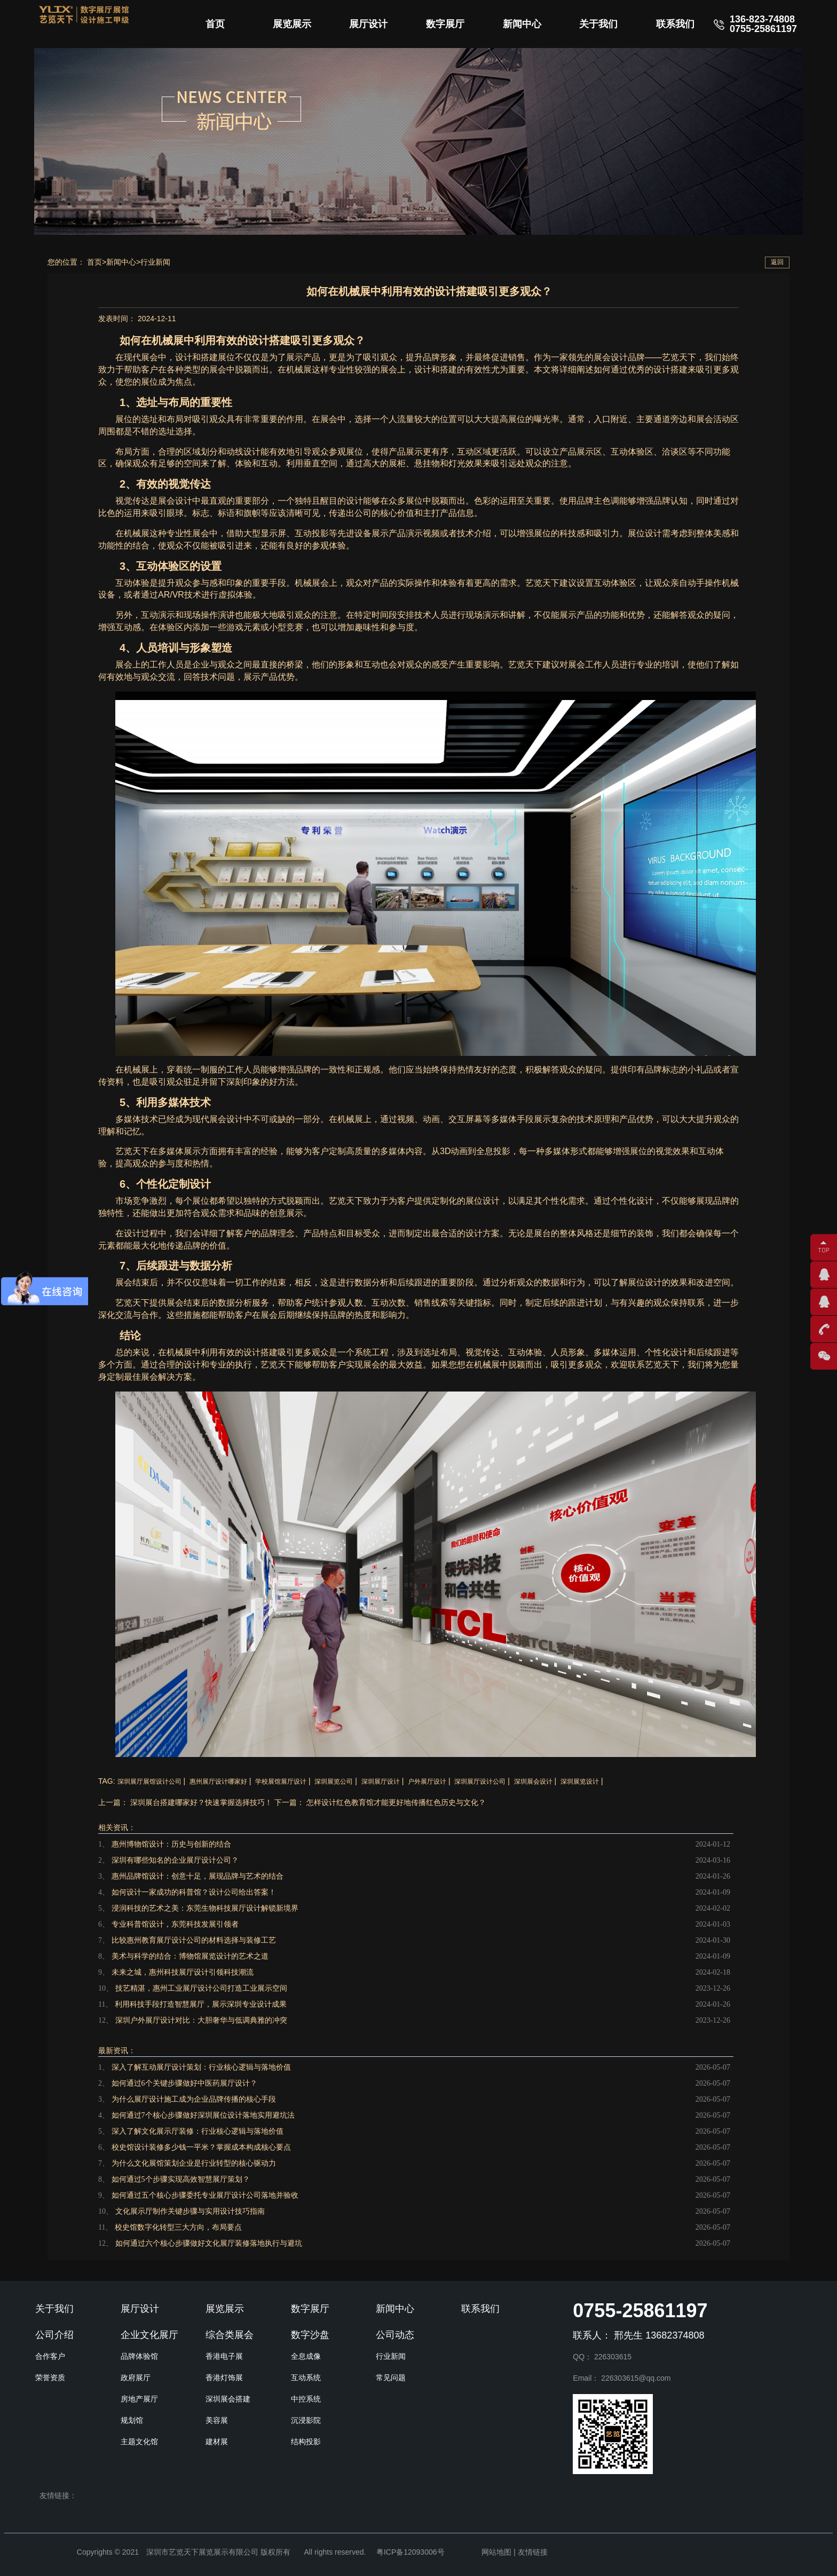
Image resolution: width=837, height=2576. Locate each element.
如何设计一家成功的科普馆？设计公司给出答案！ (194, 1892)
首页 (215, 24)
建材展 (217, 2441)
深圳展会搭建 (228, 2399)
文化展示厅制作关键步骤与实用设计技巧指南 (190, 2211)
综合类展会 (230, 2334)
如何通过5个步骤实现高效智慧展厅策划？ (181, 2179)
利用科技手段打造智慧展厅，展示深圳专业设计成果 (201, 2004)
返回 (777, 262)
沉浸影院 (306, 2420)
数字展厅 (445, 24)
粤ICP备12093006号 (410, 2552)
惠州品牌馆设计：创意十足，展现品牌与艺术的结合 (197, 1876)
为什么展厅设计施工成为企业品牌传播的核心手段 (194, 2099)
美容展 (217, 2420)
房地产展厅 (139, 2399)
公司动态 (395, 2334)
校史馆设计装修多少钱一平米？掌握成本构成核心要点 (201, 2147)
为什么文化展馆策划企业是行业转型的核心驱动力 (194, 2163)
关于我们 (598, 24)
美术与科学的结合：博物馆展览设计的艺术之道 (190, 1956)
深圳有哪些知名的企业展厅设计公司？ (175, 1860)
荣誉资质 (50, 2377)
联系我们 (675, 24)
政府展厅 (136, 2377)
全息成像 (306, 2356)
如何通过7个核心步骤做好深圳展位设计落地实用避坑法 (203, 2115)
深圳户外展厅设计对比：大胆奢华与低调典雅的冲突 (201, 2020)
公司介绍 (54, 2334)
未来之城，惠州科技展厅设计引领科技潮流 (183, 1972)
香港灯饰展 (224, 2377)
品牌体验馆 (139, 2356)
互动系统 (306, 2377)
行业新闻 (155, 262)
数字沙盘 (310, 2334)
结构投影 (306, 2441)
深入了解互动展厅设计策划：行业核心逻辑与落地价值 (201, 2067)
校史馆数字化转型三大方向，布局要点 (178, 2227)
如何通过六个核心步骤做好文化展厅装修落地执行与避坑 (208, 2243)
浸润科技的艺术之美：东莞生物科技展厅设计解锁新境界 (205, 1908)
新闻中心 (522, 24)
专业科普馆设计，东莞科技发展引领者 (175, 1924)
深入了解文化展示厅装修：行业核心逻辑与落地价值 (197, 2131)
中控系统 (306, 2399)
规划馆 (132, 2420)
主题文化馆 (139, 2441)
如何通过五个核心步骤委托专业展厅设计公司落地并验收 (205, 2195)
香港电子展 (224, 2356)
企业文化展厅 (149, 2334)
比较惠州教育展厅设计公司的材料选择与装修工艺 (194, 1940)
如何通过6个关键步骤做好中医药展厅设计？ (184, 2083)
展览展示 (292, 24)
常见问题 (391, 2377)
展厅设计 (368, 24)
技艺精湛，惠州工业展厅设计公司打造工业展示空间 (201, 1988)
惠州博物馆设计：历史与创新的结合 (171, 1844)
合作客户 (50, 2356)
